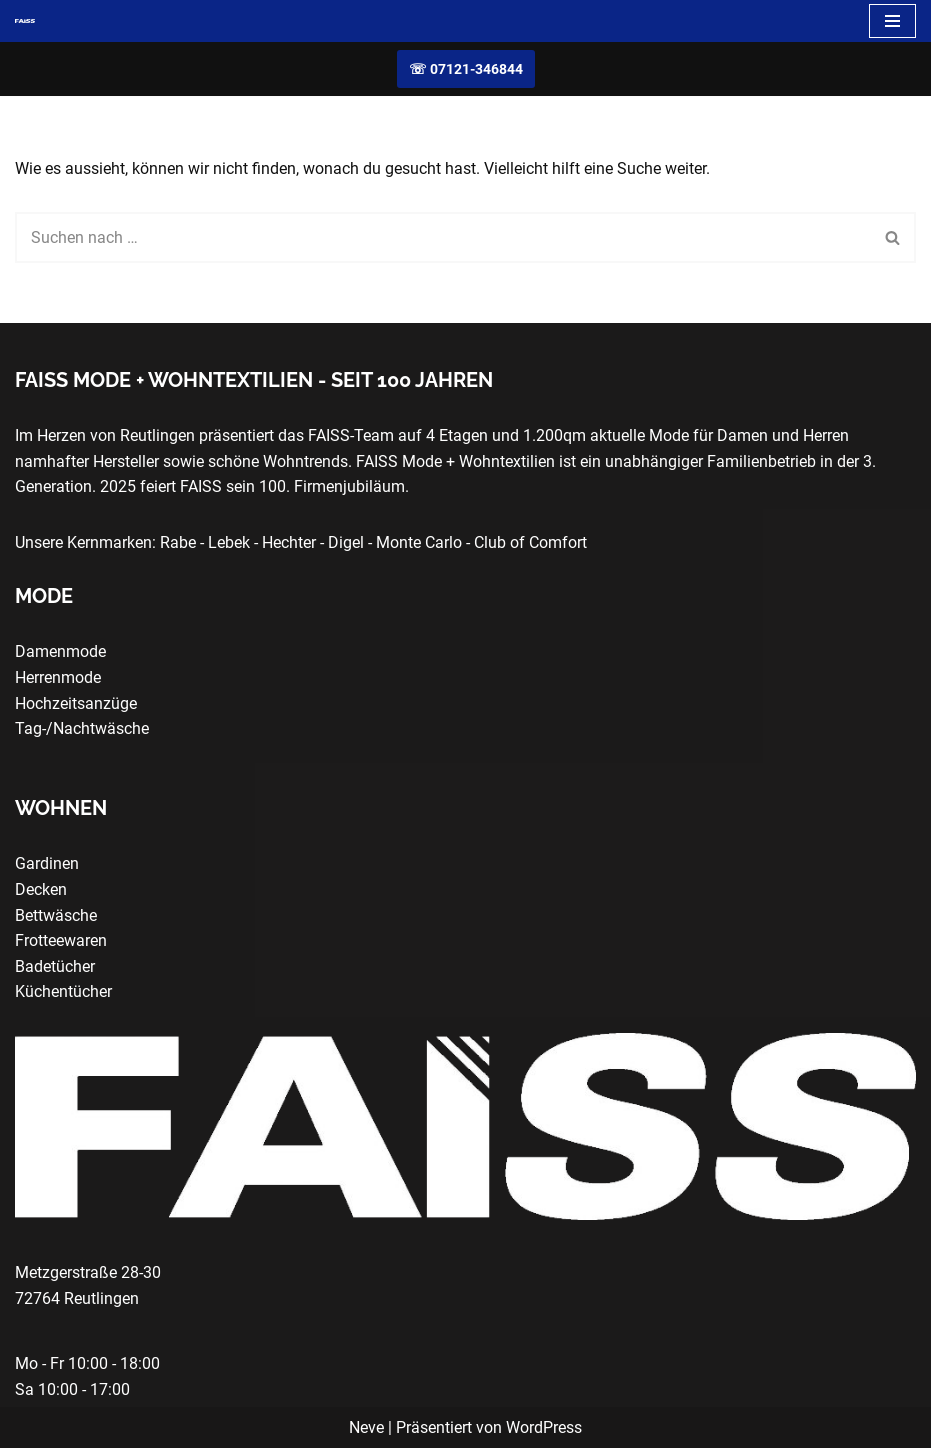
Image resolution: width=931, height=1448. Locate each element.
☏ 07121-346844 (466, 69)
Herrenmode (58, 677)
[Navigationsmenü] (892, 21)
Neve (366, 1427)
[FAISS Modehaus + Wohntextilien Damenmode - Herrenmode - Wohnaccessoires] (25, 21)
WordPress (544, 1427)
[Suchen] (443, 237)
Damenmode (60, 651)
